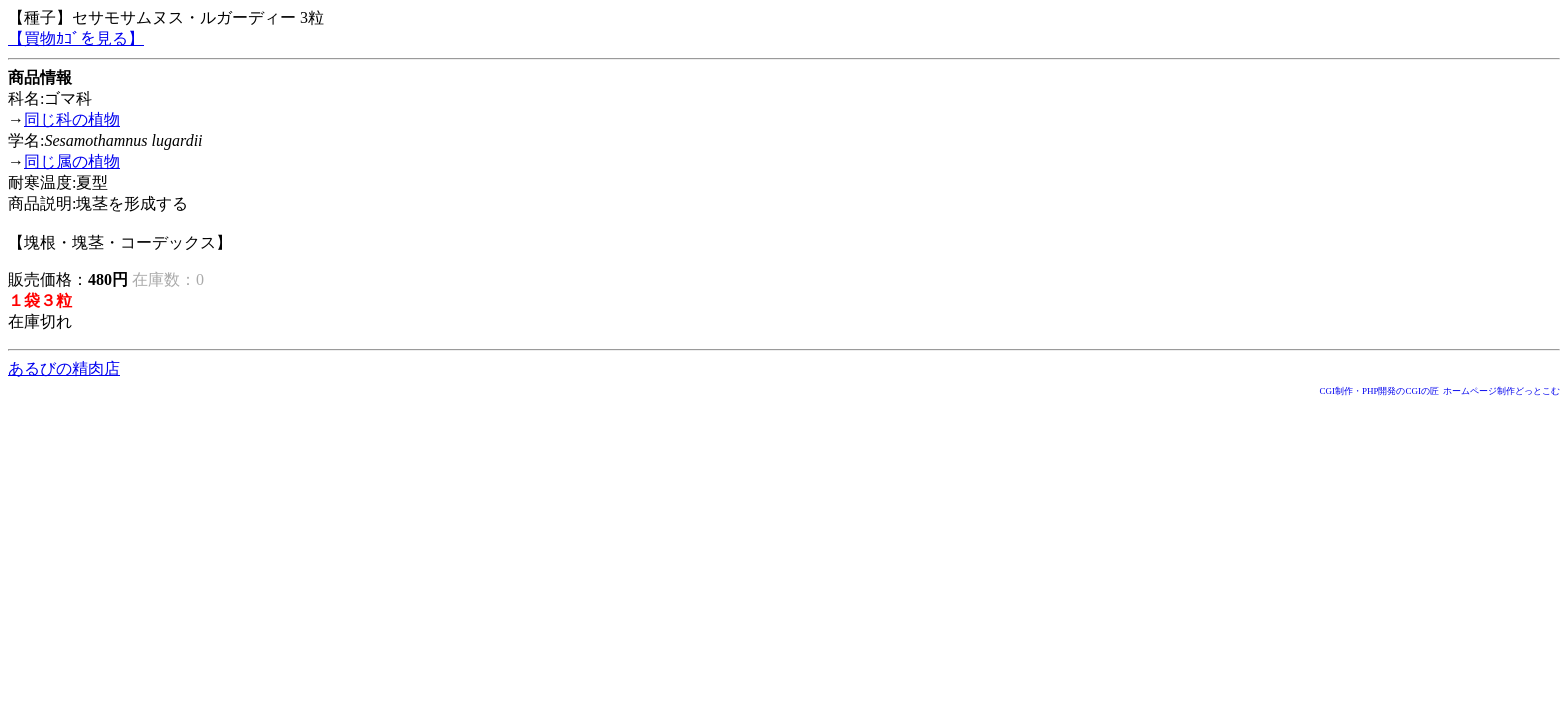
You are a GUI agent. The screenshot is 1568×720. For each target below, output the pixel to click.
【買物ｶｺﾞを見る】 (76, 38)
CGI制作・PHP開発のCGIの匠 (1379, 391)
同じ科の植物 (72, 119)
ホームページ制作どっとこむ (1501, 391)
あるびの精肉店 (64, 368)
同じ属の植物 (72, 161)
